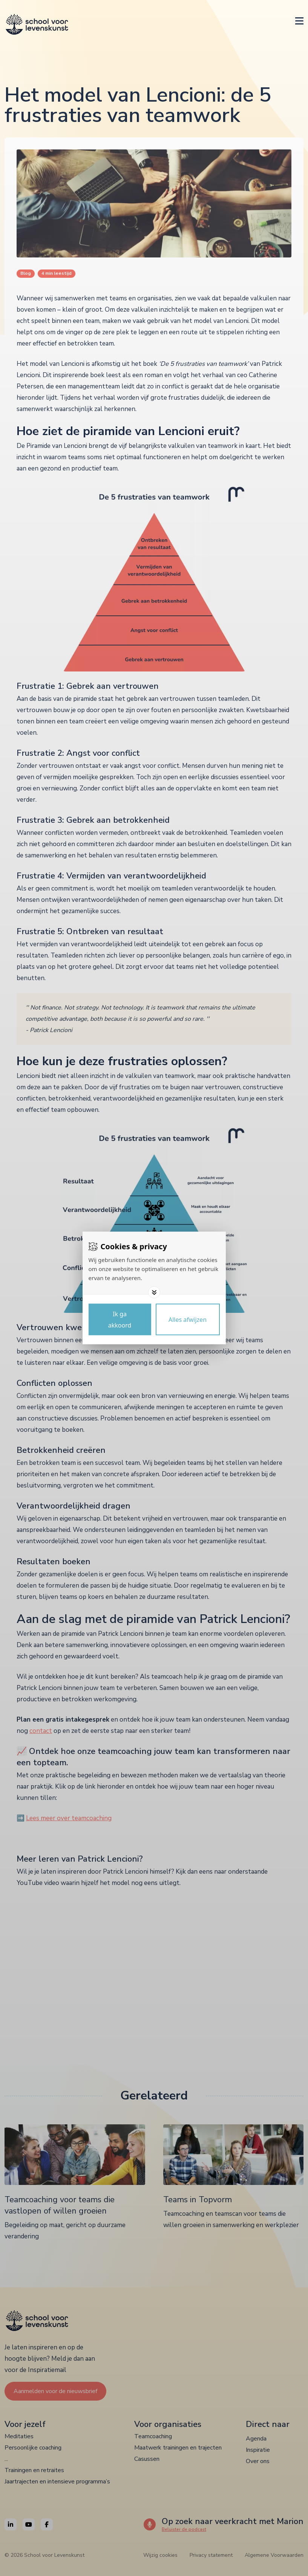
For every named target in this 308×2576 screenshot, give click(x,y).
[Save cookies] (120, 1319)
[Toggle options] (154, 1292)
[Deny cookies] (188, 1319)
